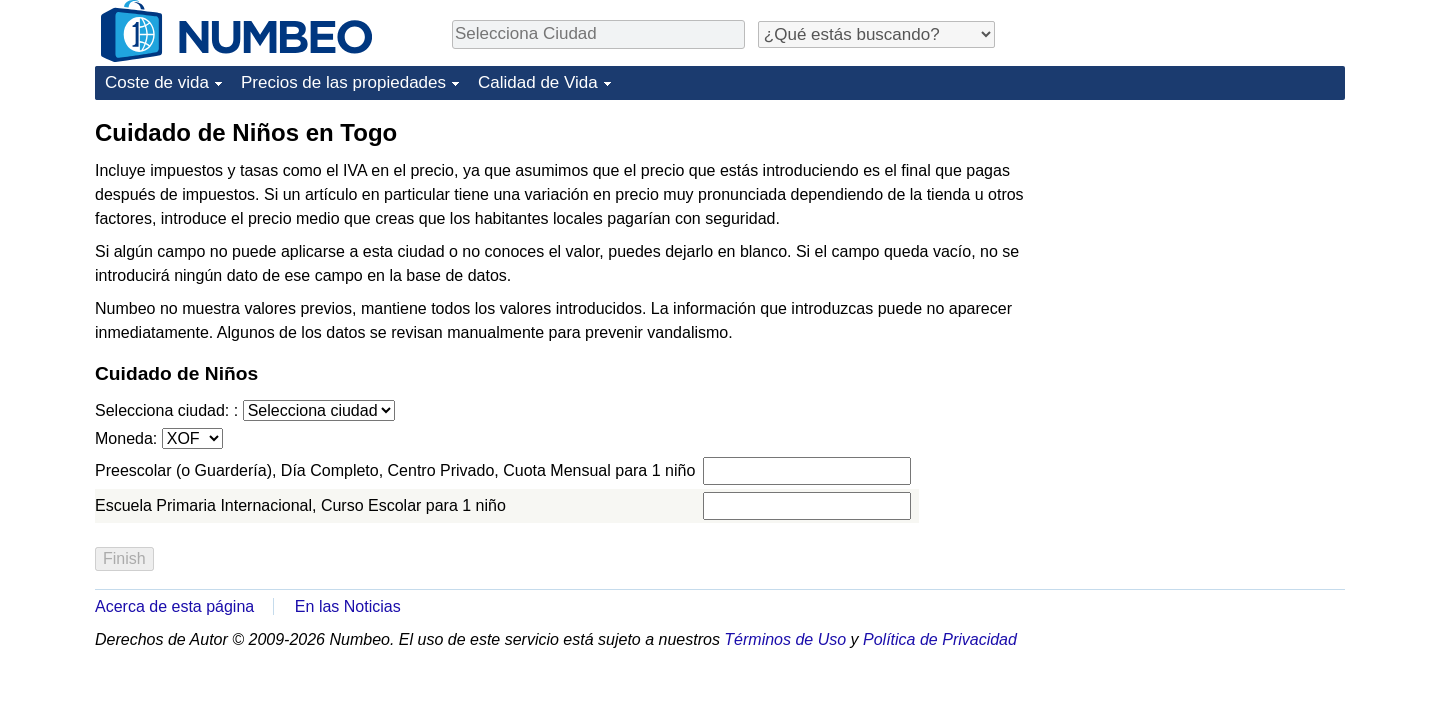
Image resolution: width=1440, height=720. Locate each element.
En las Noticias (348, 606)
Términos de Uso (785, 639)
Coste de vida (157, 82)
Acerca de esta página (174, 606)
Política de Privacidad (940, 639)
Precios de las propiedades (343, 82)
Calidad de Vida (538, 82)
